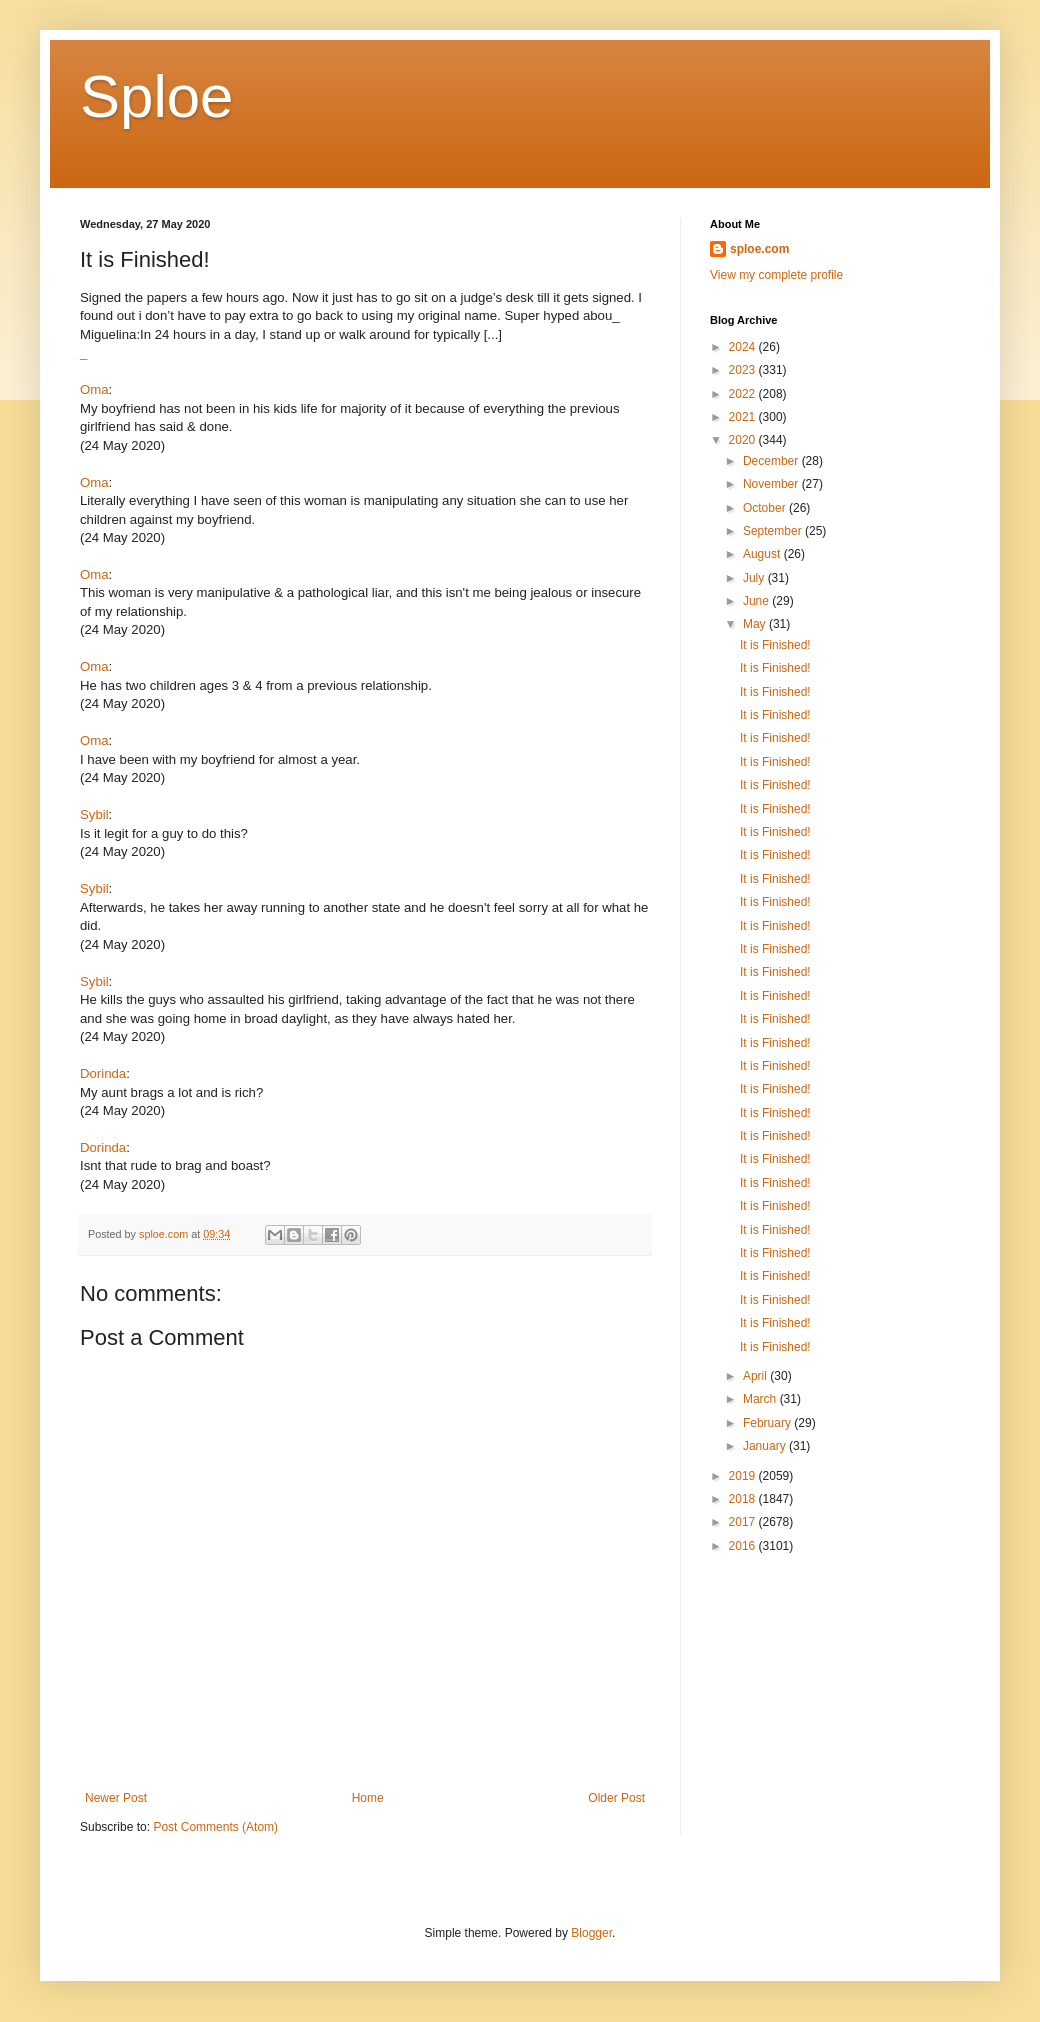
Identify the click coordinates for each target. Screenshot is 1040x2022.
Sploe (156, 96)
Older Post (616, 1798)
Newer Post (116, 1798)
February (768, 1423)
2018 (744, 1499)
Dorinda (103, 1073)
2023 (744, 370)
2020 (744, 440)
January (766, 1446)
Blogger (591, 1933)
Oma (94, 389)
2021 (744, 417)
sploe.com (759, 249)
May (756, 624)
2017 (744, 1522)
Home (368, 1798)
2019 (744, 1476)
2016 (744, 1546)
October (766, 508)
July (755, 578)
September (774, 531)
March (761, 1399)
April (756, 1376)
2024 (744, 347)
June (757, 601)
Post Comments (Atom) (215, 1827)
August (763, 554)
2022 (744, 394)
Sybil (94, 814)
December (772, 461)
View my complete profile (776, 275)
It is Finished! (775, 645)
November (772, 484)
